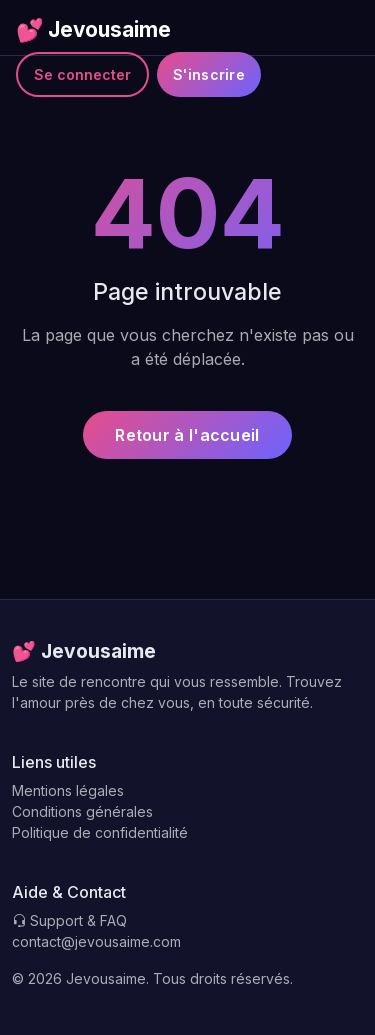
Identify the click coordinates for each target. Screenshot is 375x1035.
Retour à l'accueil (187, 435)
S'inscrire (209, 74)
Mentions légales (68, 790)
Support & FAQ (69, 920)
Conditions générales (82, 811)
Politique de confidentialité (100, 832)
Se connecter (82, 74)
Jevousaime (93, 30)
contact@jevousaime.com (96, 941)
